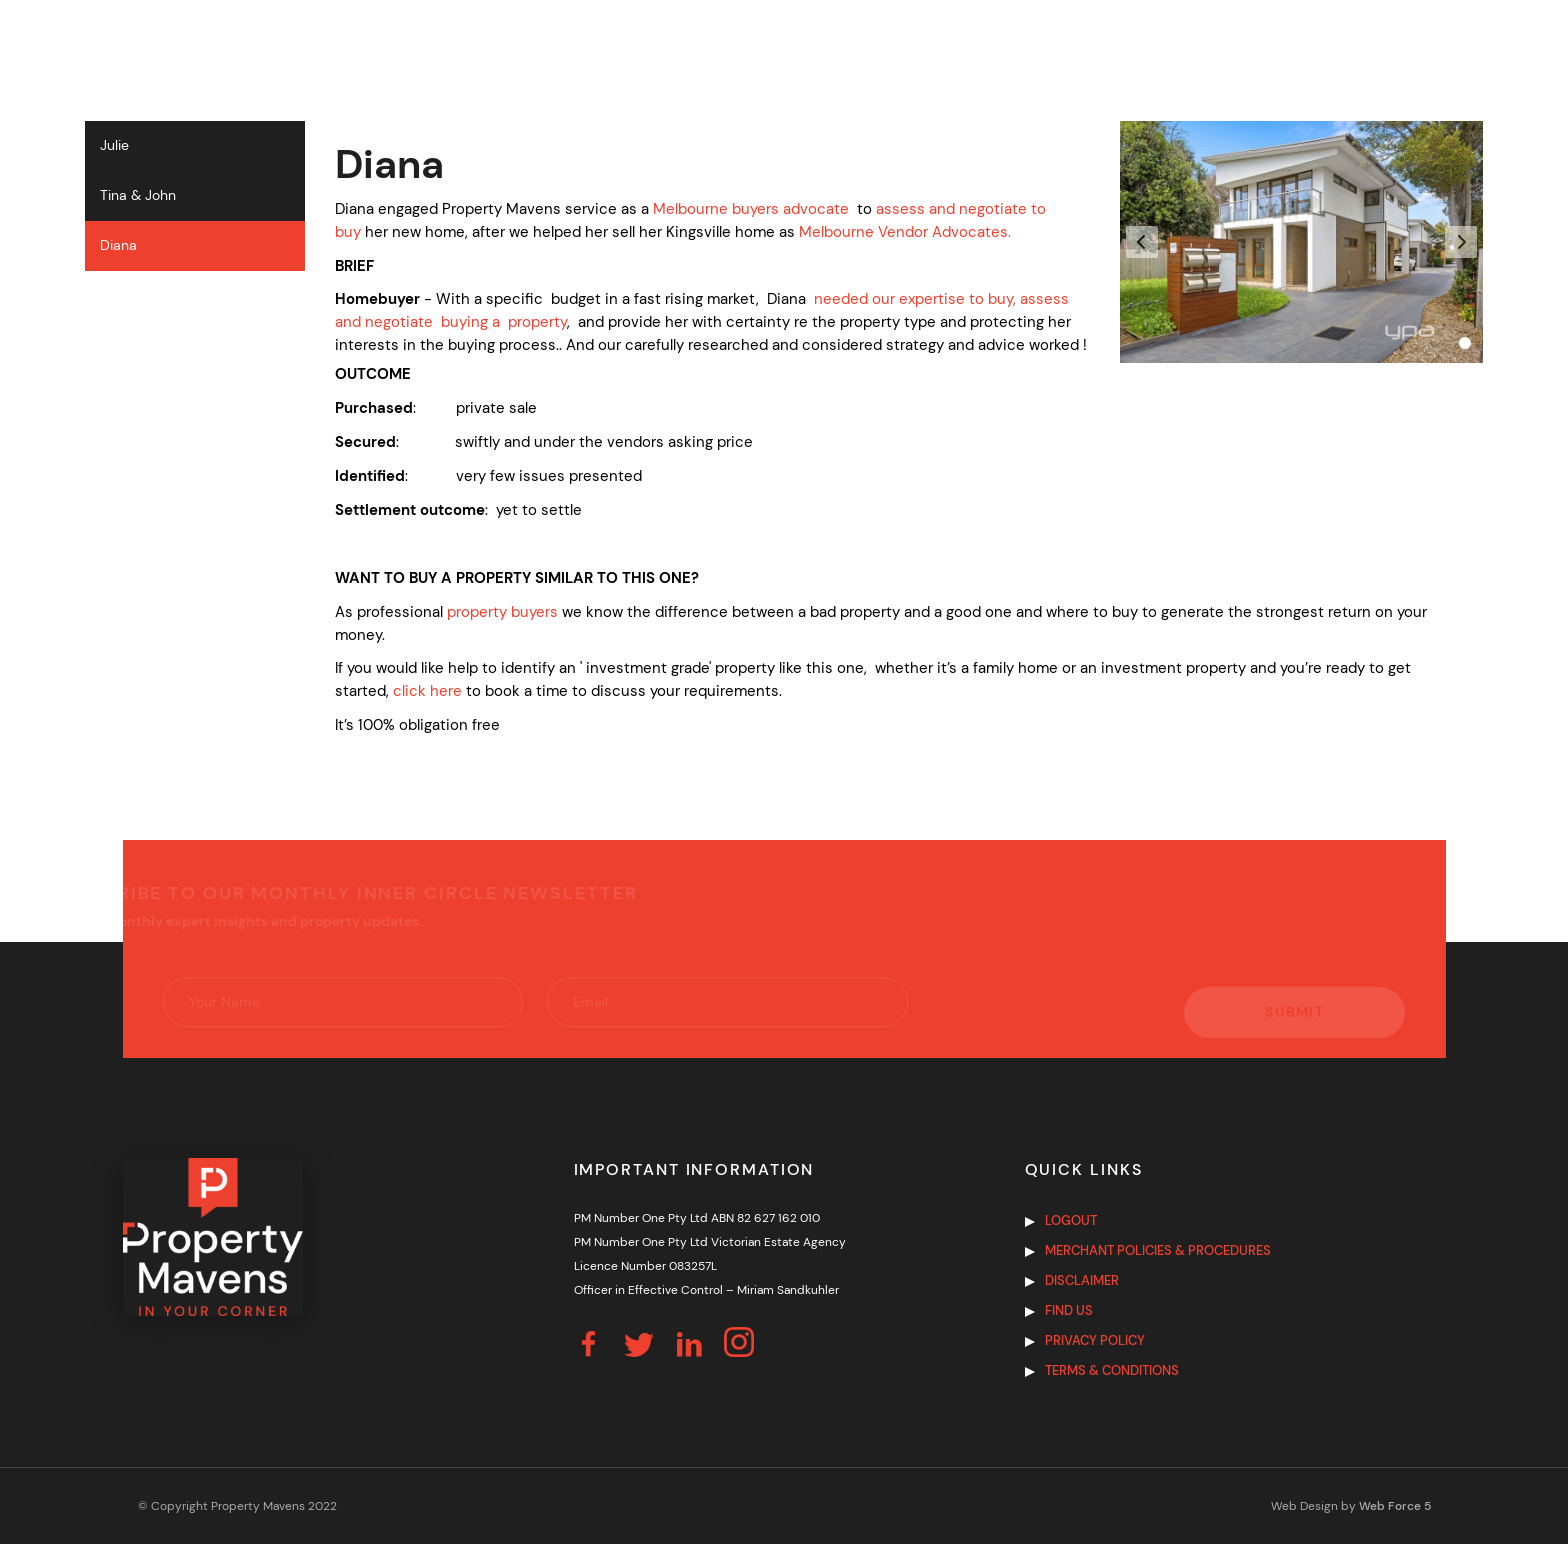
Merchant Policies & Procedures (1158, 1250)
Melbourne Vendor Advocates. (905, 232)
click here (427, 691)
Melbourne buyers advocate (751, 209)
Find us (1069, 1310)
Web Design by (1351, 1506)
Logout (1071, 1220)
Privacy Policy (1095, 1340)
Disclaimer (1082, 1280)
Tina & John (138, 195)
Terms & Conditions (1112, 1370)
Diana (118, 245)
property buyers (502, 612)
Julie (114, 145)
